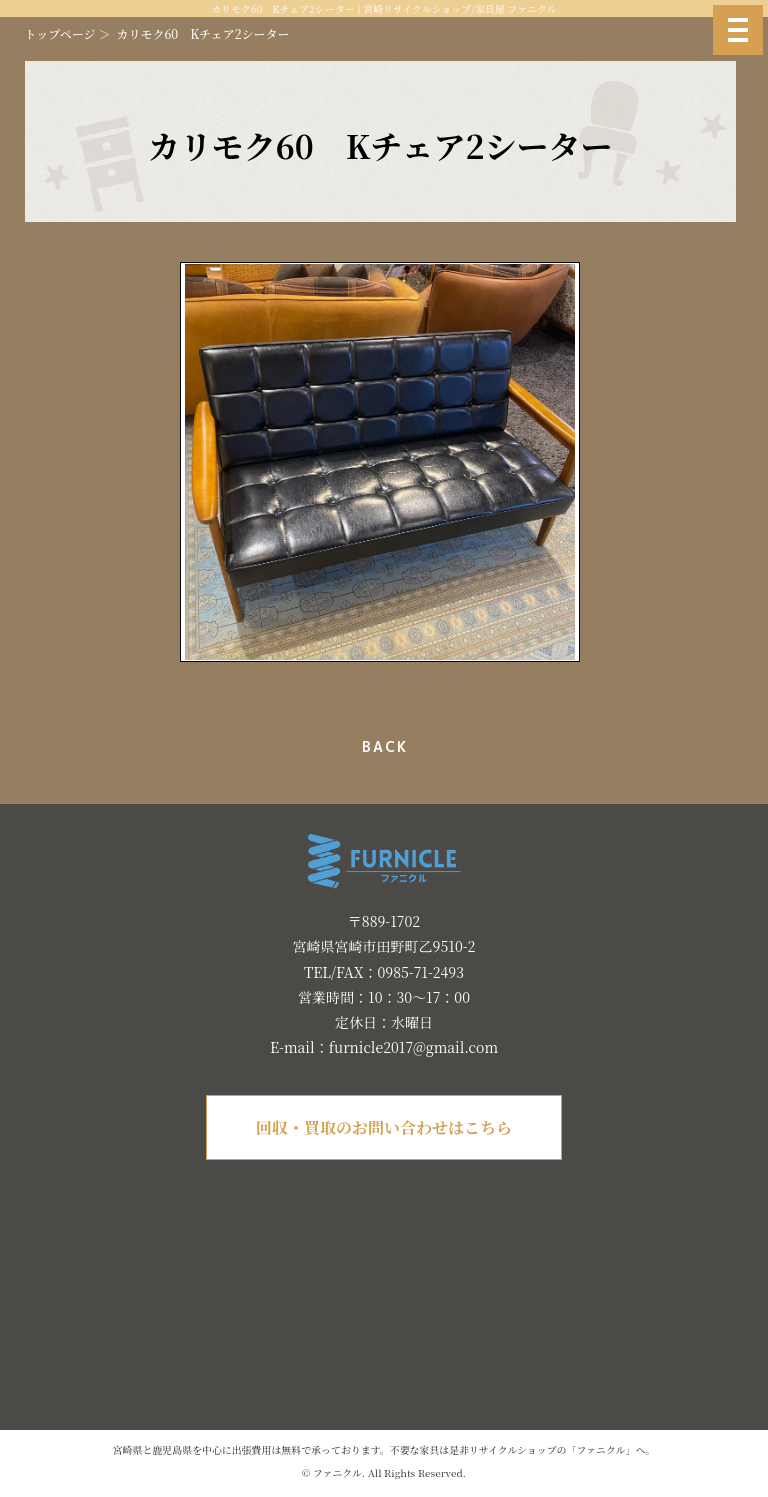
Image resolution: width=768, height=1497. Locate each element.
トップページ (60, 33)
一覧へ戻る (380, 747)
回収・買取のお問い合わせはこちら (384, 1127)
